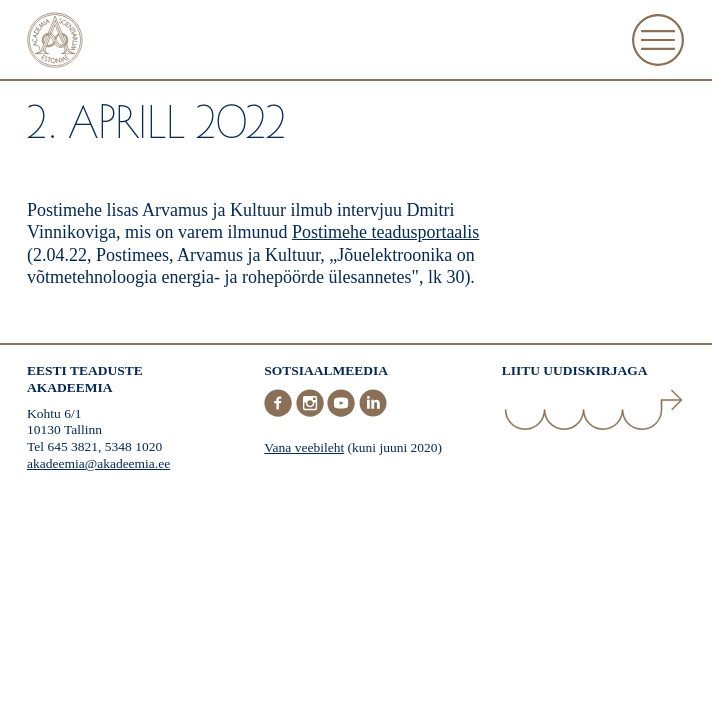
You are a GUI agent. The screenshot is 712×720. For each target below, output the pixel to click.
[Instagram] (312, 412)
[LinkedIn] (373, 412)
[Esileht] (55, 42)
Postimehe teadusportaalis (385, 232)
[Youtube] (343, 412)
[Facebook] (280, 412)
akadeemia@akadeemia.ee (98, 463)
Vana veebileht (304, 447)
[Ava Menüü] (658, 40)
